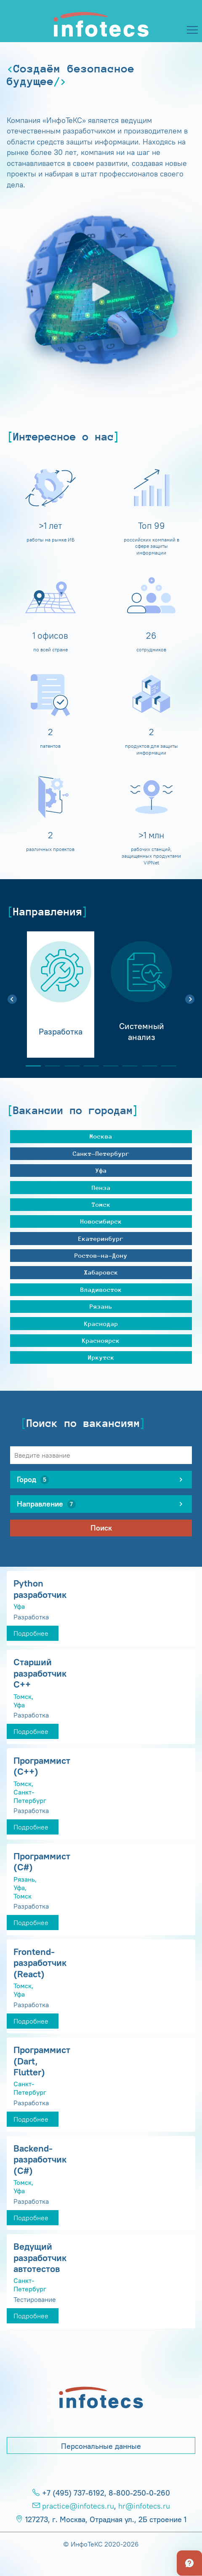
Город (33, 1479)
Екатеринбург (101, 1238)
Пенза (101, 1187)
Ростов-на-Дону (101, 1255)
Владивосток (101, 1289)
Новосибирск (101, 1221)
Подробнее (30, 1633)
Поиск (101, 1528)
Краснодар (101, 1323)
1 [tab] (30, 1066)
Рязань (101, 1306)
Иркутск (101, 1357)
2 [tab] (49, 1066)
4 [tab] (88, 1066)
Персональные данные (101, 2446)
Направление (46, 1504)
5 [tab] (107, 1066)
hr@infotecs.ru (144, 2506)
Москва (101, 1136)
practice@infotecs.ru (78, 2506)
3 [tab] (68, 1066)
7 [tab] (146, 1066)
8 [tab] (165, 1066)
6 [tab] (126, 1066)
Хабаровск (101, 1272)
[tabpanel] (60, 994)
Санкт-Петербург (101, 1153)
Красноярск (101, 1340)
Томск (101, 1204)
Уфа (101, 1170)
